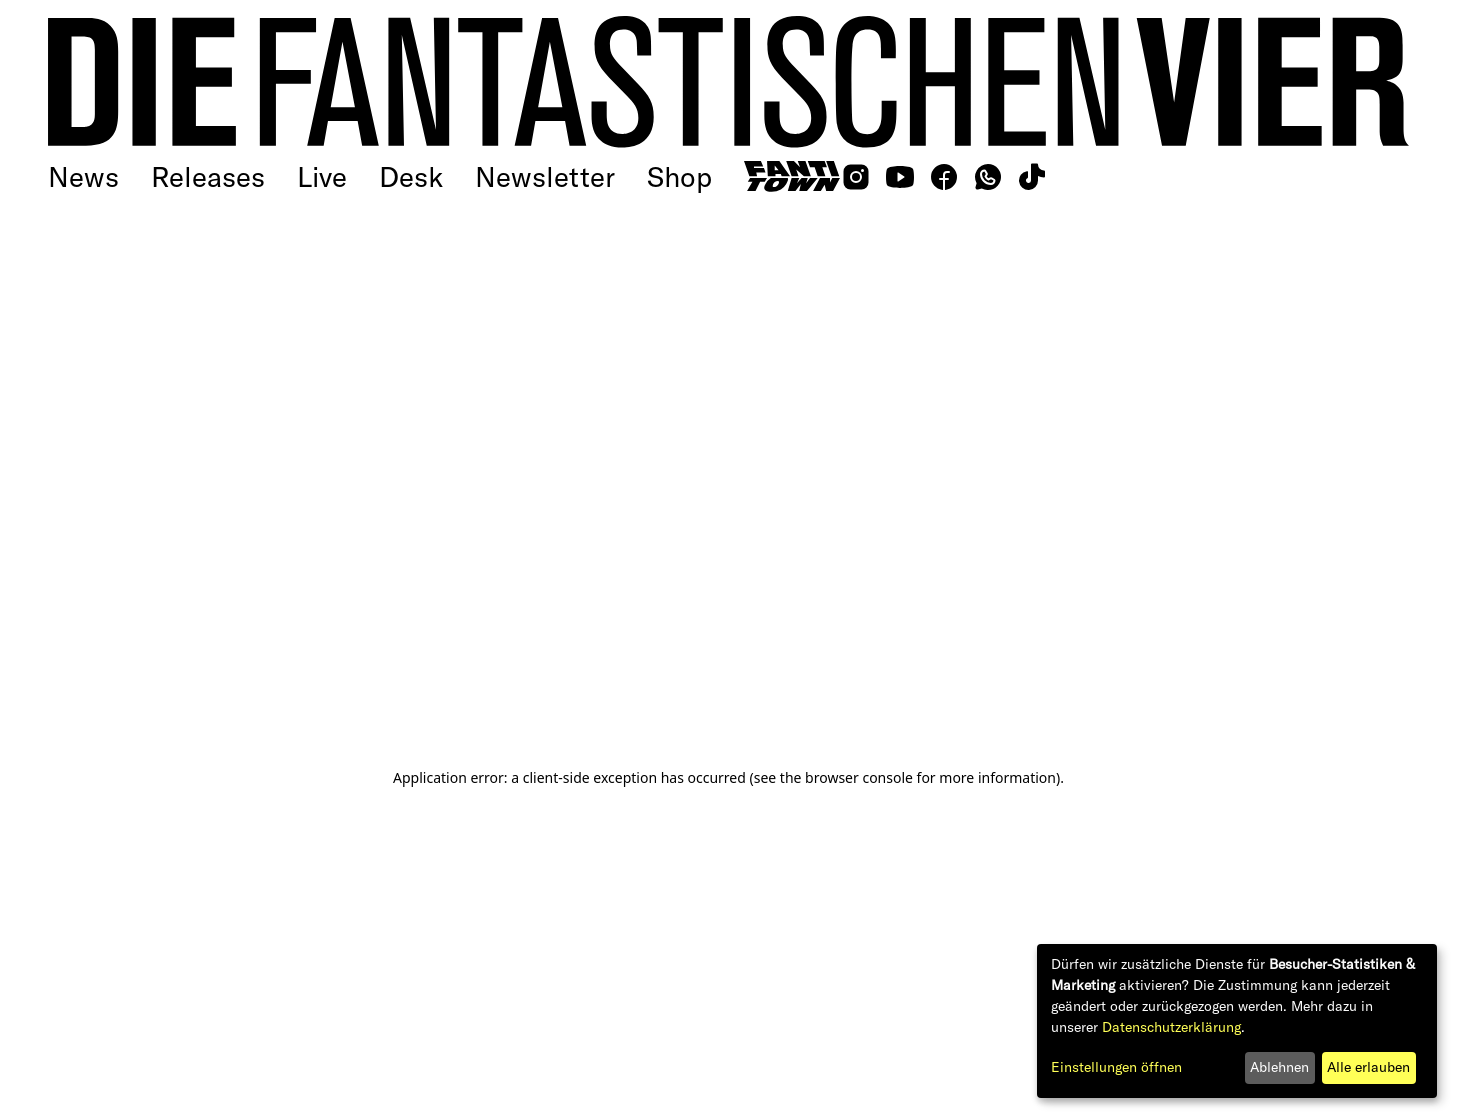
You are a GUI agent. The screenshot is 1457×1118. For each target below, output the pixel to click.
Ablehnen (1279, 1067)
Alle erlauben (1368, 1067)
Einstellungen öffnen (1116, 1067)
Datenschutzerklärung (1171, 1027)
